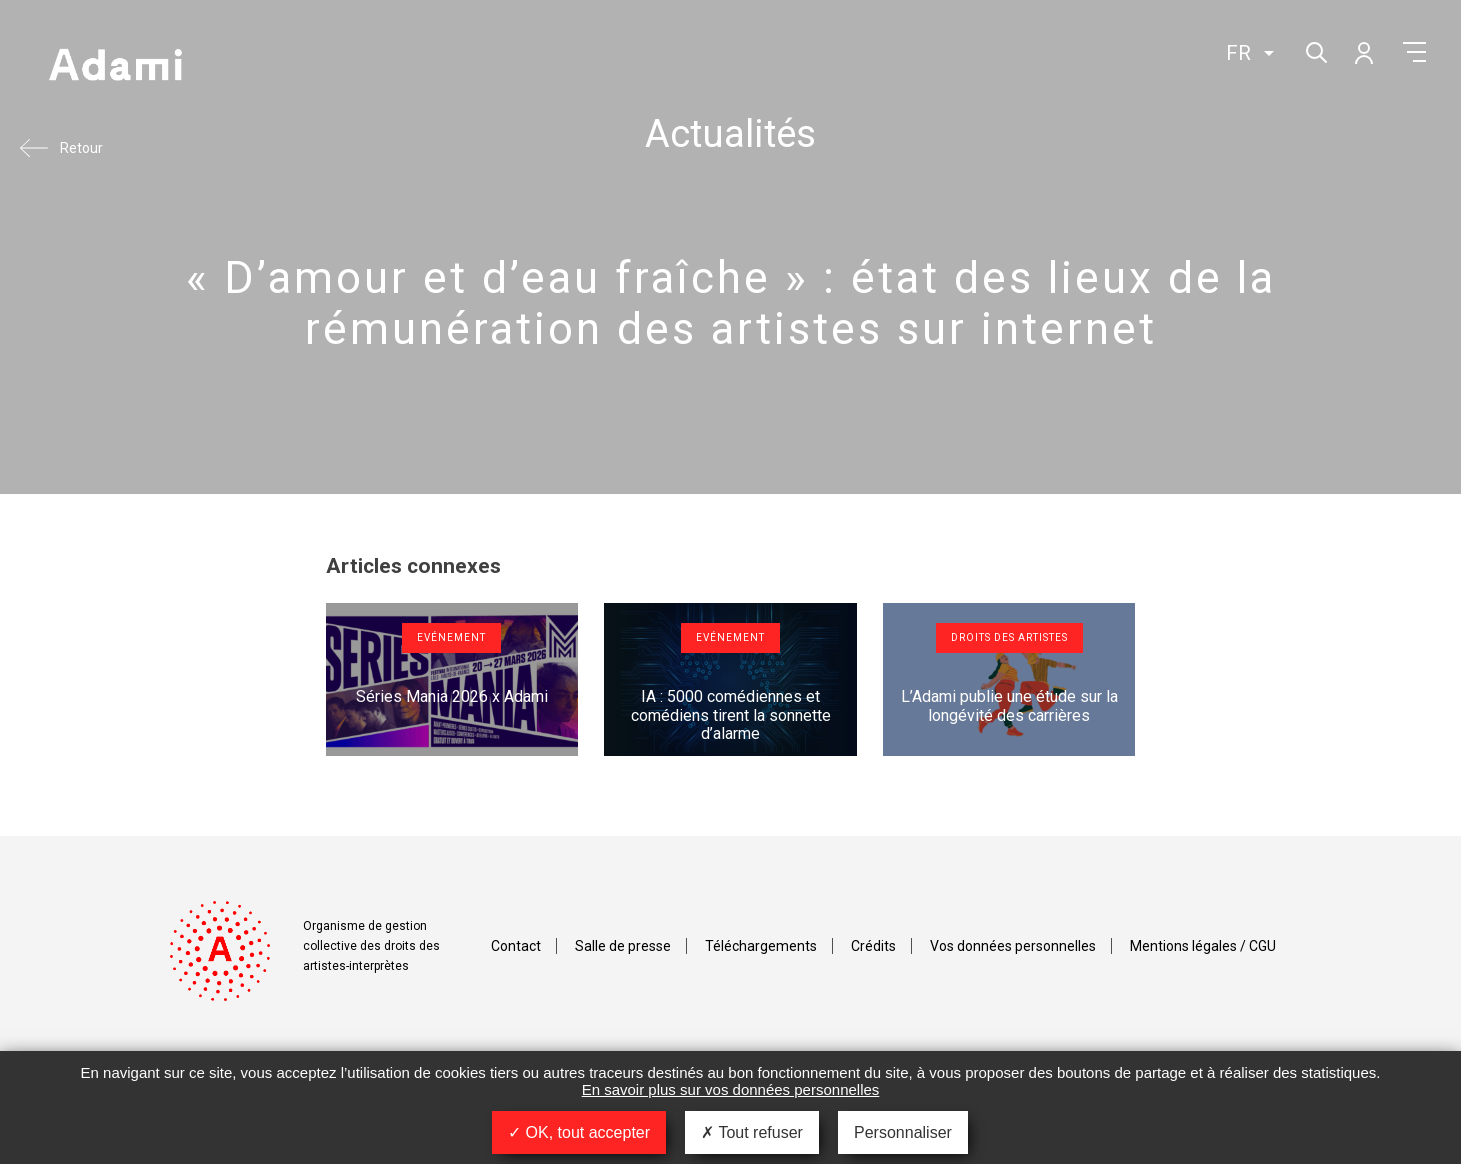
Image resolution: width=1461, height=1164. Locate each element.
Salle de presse (623, 946)
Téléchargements (761, 946)
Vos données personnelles (1013, 946)
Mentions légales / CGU (1203, 946)
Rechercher (1314, 50)
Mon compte (1363, 52)
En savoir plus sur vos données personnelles (731, 1089)
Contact (516, 946)
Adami (115, 67)
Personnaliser (903, 1132)
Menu (1414, 52)
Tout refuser (752, 1132)
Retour (81, 148)
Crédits (873, 946)
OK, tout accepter (579, 1132)
